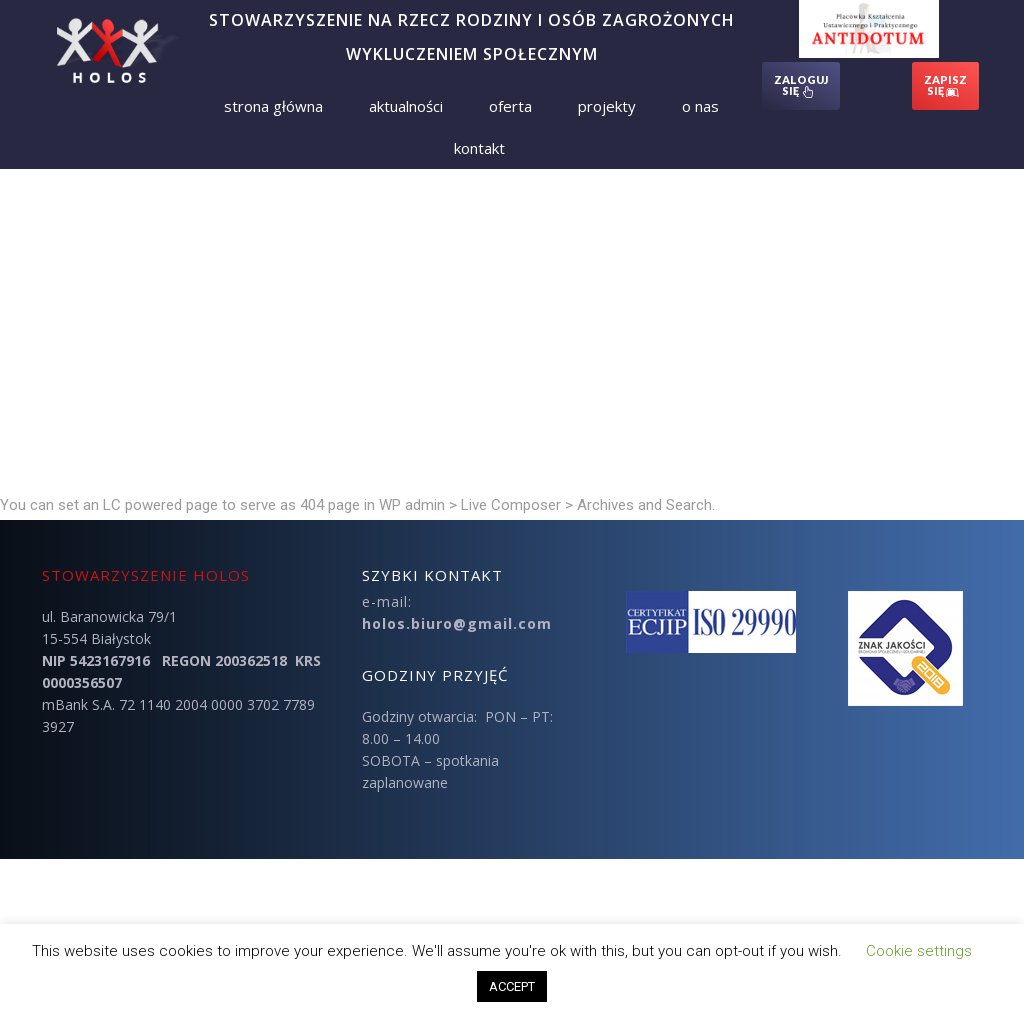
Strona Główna (273, 106)
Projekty (607, 106)
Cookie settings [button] (919, 951)
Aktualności (406, 106)
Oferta (510, 106)
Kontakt (479, 148)
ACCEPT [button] (512, 986)
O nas (700, 106)
